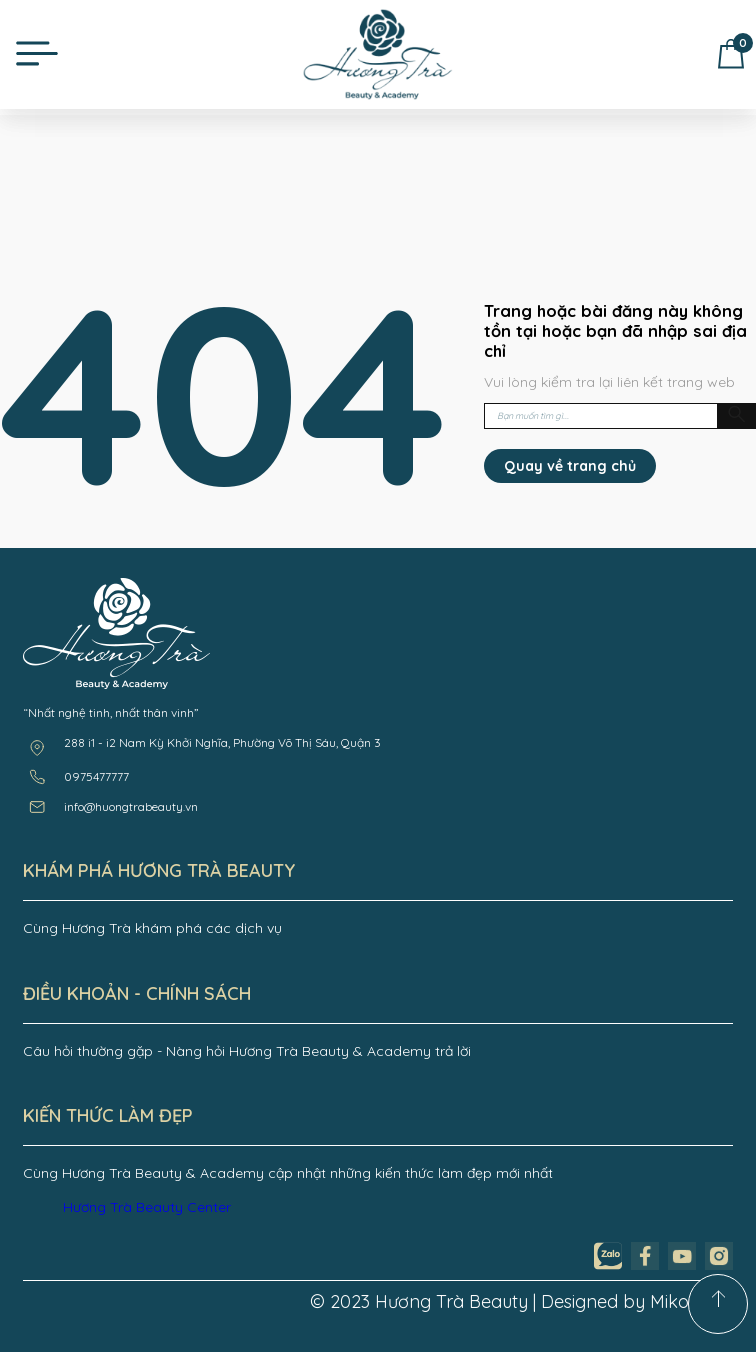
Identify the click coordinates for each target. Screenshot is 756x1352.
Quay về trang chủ (570, 466)
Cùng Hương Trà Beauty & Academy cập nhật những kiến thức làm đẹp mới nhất (288, 1173)
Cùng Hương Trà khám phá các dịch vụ (152, 928)
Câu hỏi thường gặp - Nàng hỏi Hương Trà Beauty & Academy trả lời (247, 1051)
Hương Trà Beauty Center (147, 1207)
